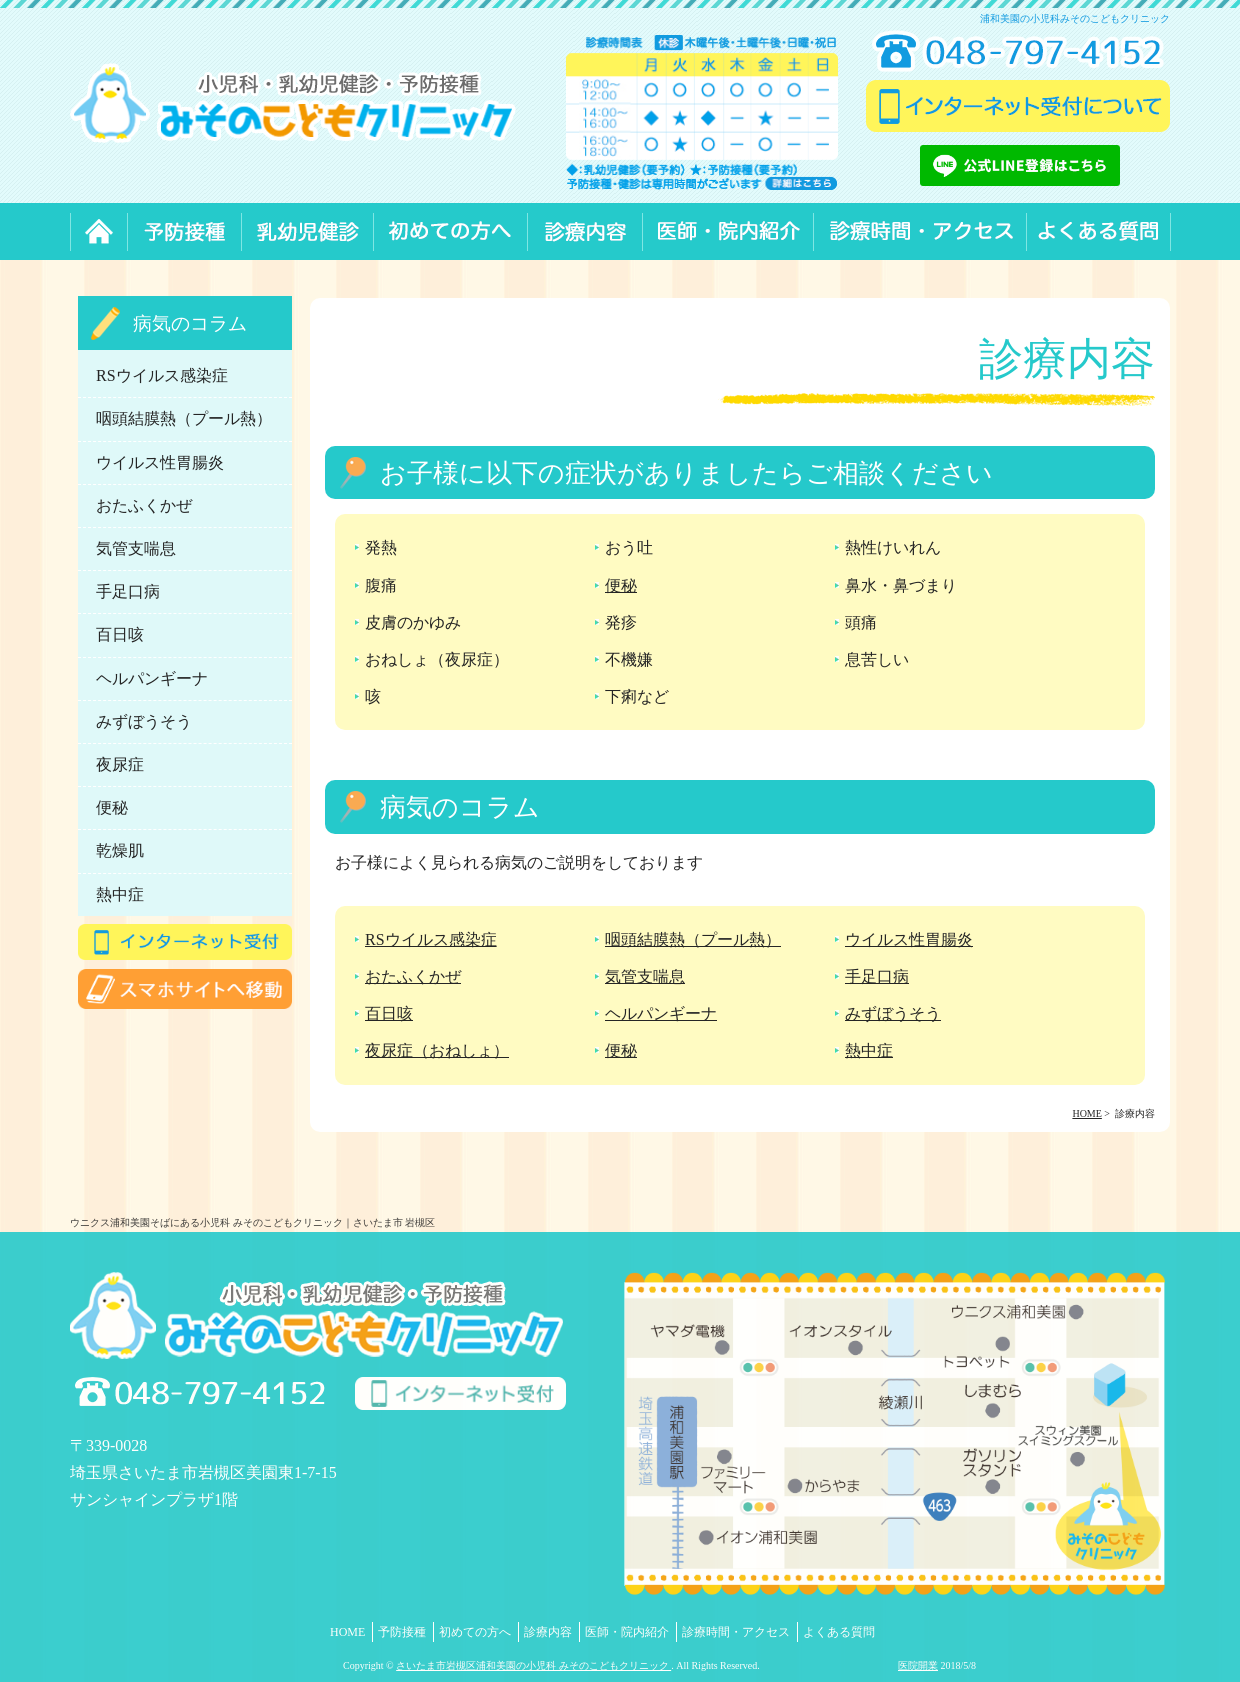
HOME (347, 1632)
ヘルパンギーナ (661, 1013)
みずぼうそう (893, 1013)
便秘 (621, 585)
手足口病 (877, 976)
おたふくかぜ (413, 976)
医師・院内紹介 (627, 1632)
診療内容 (548, 1632)
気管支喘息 (645, 976)
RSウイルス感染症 (431, 939)
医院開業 (918, 1665)
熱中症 (869, 1050)
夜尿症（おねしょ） (437, 1050)
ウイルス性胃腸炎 (909, 939)
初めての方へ (475, 1632)
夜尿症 (120, 764)
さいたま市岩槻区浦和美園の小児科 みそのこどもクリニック (533, 1665)
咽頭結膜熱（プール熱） (693, 939)
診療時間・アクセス (736, 1632)
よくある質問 (839, 1632)
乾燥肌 (120, 850)
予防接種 (402, 1632)
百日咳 (389, 1013)
